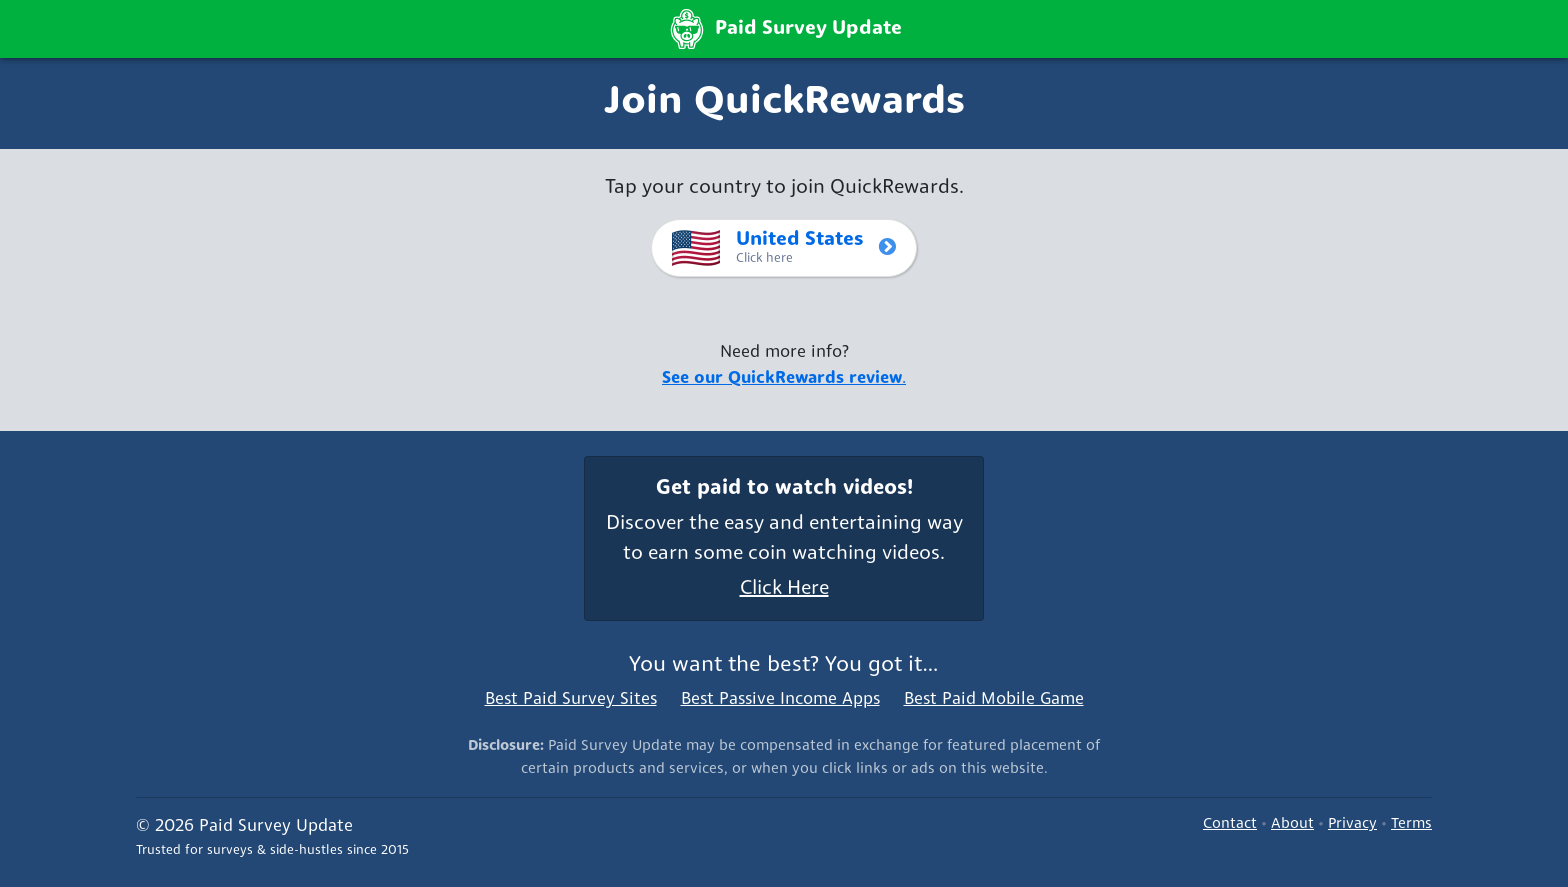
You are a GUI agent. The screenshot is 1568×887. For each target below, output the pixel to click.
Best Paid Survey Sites (571, 699)
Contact (1230, 824)
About (1292, 824)
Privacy (1352, 824)
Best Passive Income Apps (780, 699)
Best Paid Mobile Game (994, 699)
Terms (1411, 824)
